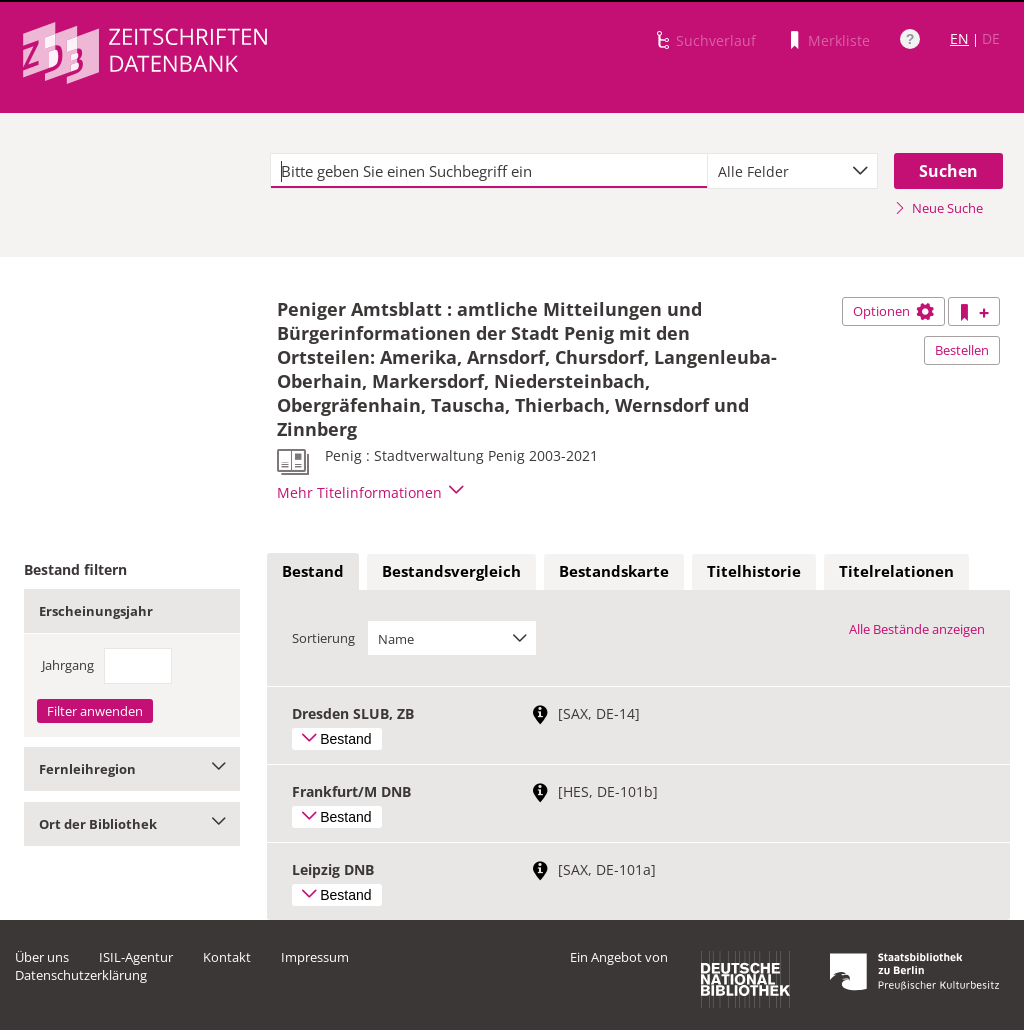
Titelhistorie (754, 571)
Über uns (42, 957)
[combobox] (792, 171)
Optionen (893, 311)
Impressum (315, 957)
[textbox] (489, 171)
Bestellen (962, 350)
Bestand (313, 571)
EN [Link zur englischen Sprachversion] (959, 38)
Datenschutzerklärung (81, 975)
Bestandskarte (614, 571)
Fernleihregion (132, 769)
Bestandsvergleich (451, 571)
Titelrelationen (896, 571)
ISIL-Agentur (136, 957)
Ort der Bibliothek (132, 824)
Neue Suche (938, 208)
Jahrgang (68, 665)
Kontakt (227, 957)
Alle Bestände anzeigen (917, 629)
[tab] (313, 572)
